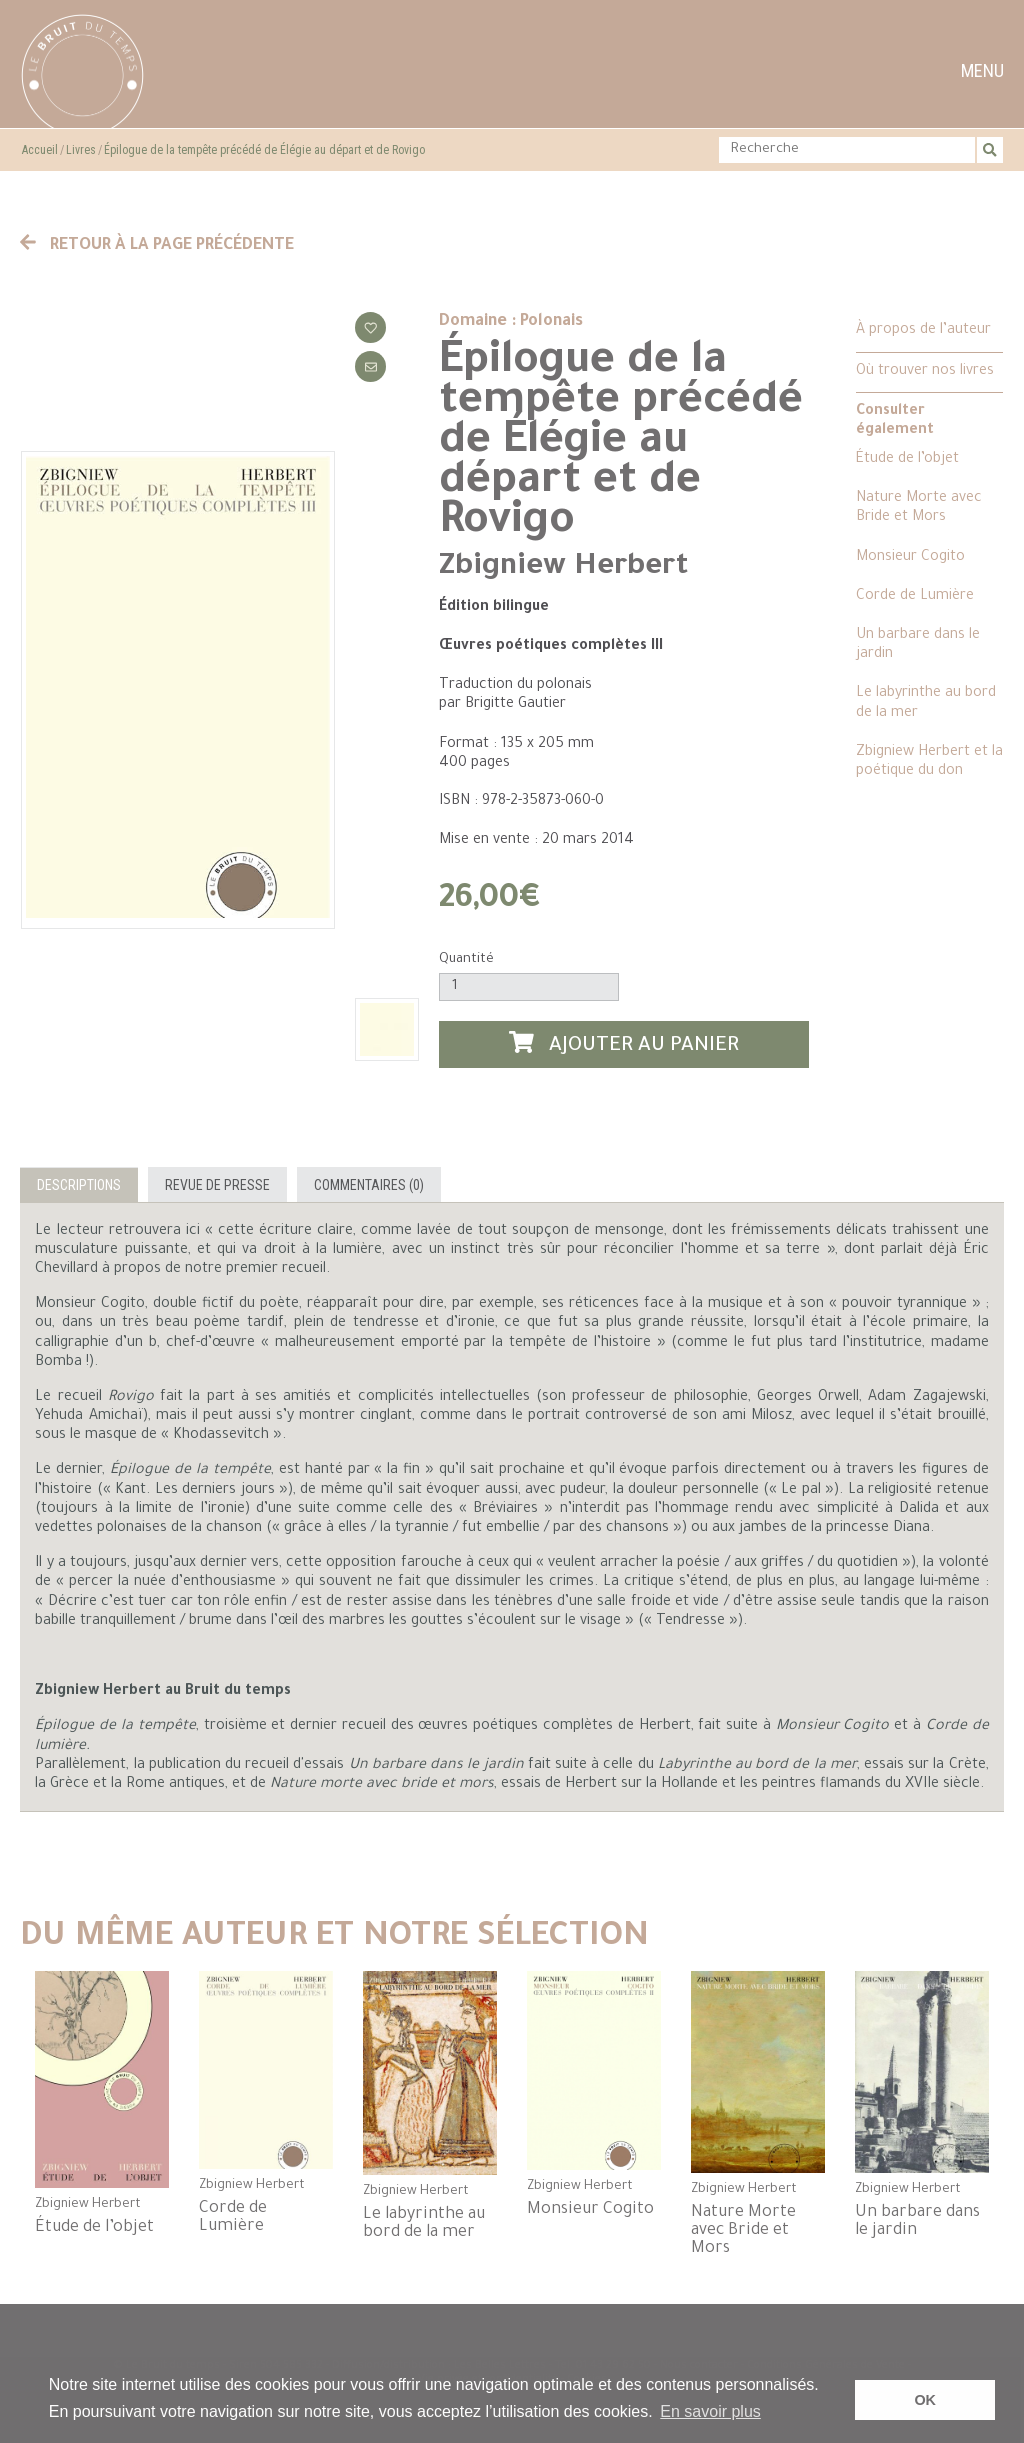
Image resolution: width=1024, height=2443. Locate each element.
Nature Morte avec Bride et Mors (919, 508)
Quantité (466, 959)
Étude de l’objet (907, 460)
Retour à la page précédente (157, 246)
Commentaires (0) (369, 1185)
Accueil (40, 150)
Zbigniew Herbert (563, 568)
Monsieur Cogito (910, 558)
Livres (81, 150)
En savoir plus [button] (710, 2411)
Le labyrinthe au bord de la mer (926, 703)
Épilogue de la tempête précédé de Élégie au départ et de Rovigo (264, 150)
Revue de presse (217, 1185)
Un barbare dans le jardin (918, 645)
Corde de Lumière (915, 597)
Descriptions (79, 1185)
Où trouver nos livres (925, 372)
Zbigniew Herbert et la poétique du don (929, 762)
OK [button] (925, 2400)
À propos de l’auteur (923, 331)
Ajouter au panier (624, 1044)
